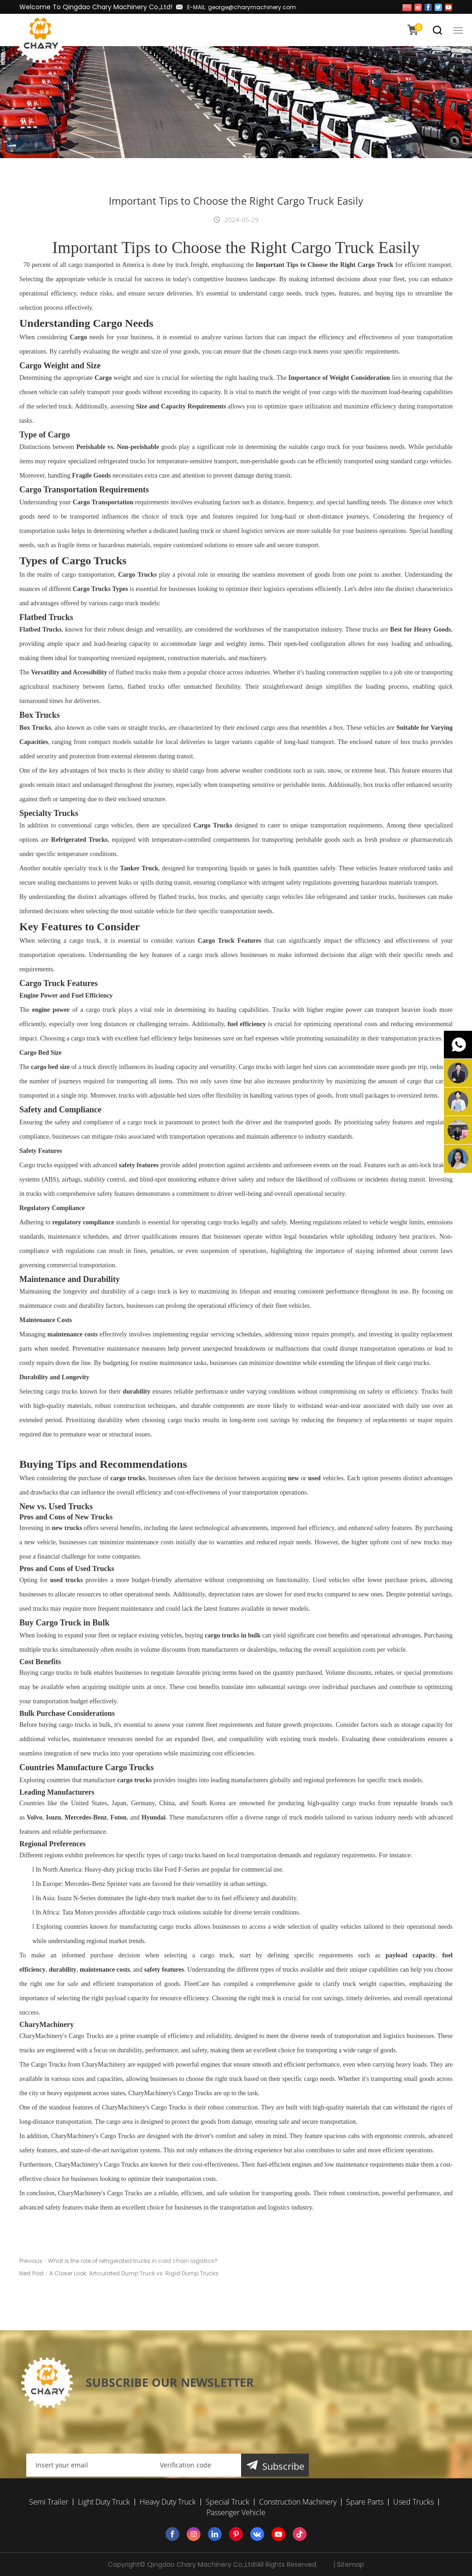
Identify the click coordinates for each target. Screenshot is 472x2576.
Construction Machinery (297, 2502)
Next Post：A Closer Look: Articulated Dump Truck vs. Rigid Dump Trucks (118, 2306)
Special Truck (227, 2502)
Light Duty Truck (104, 2502)
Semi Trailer (48, 2502)
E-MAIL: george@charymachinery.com (241, 7)
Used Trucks (413, 2502)
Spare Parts (365, 2502)
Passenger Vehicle (236, 2512)
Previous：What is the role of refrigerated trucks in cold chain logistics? (118, 2294)
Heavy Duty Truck (168, 2502)
